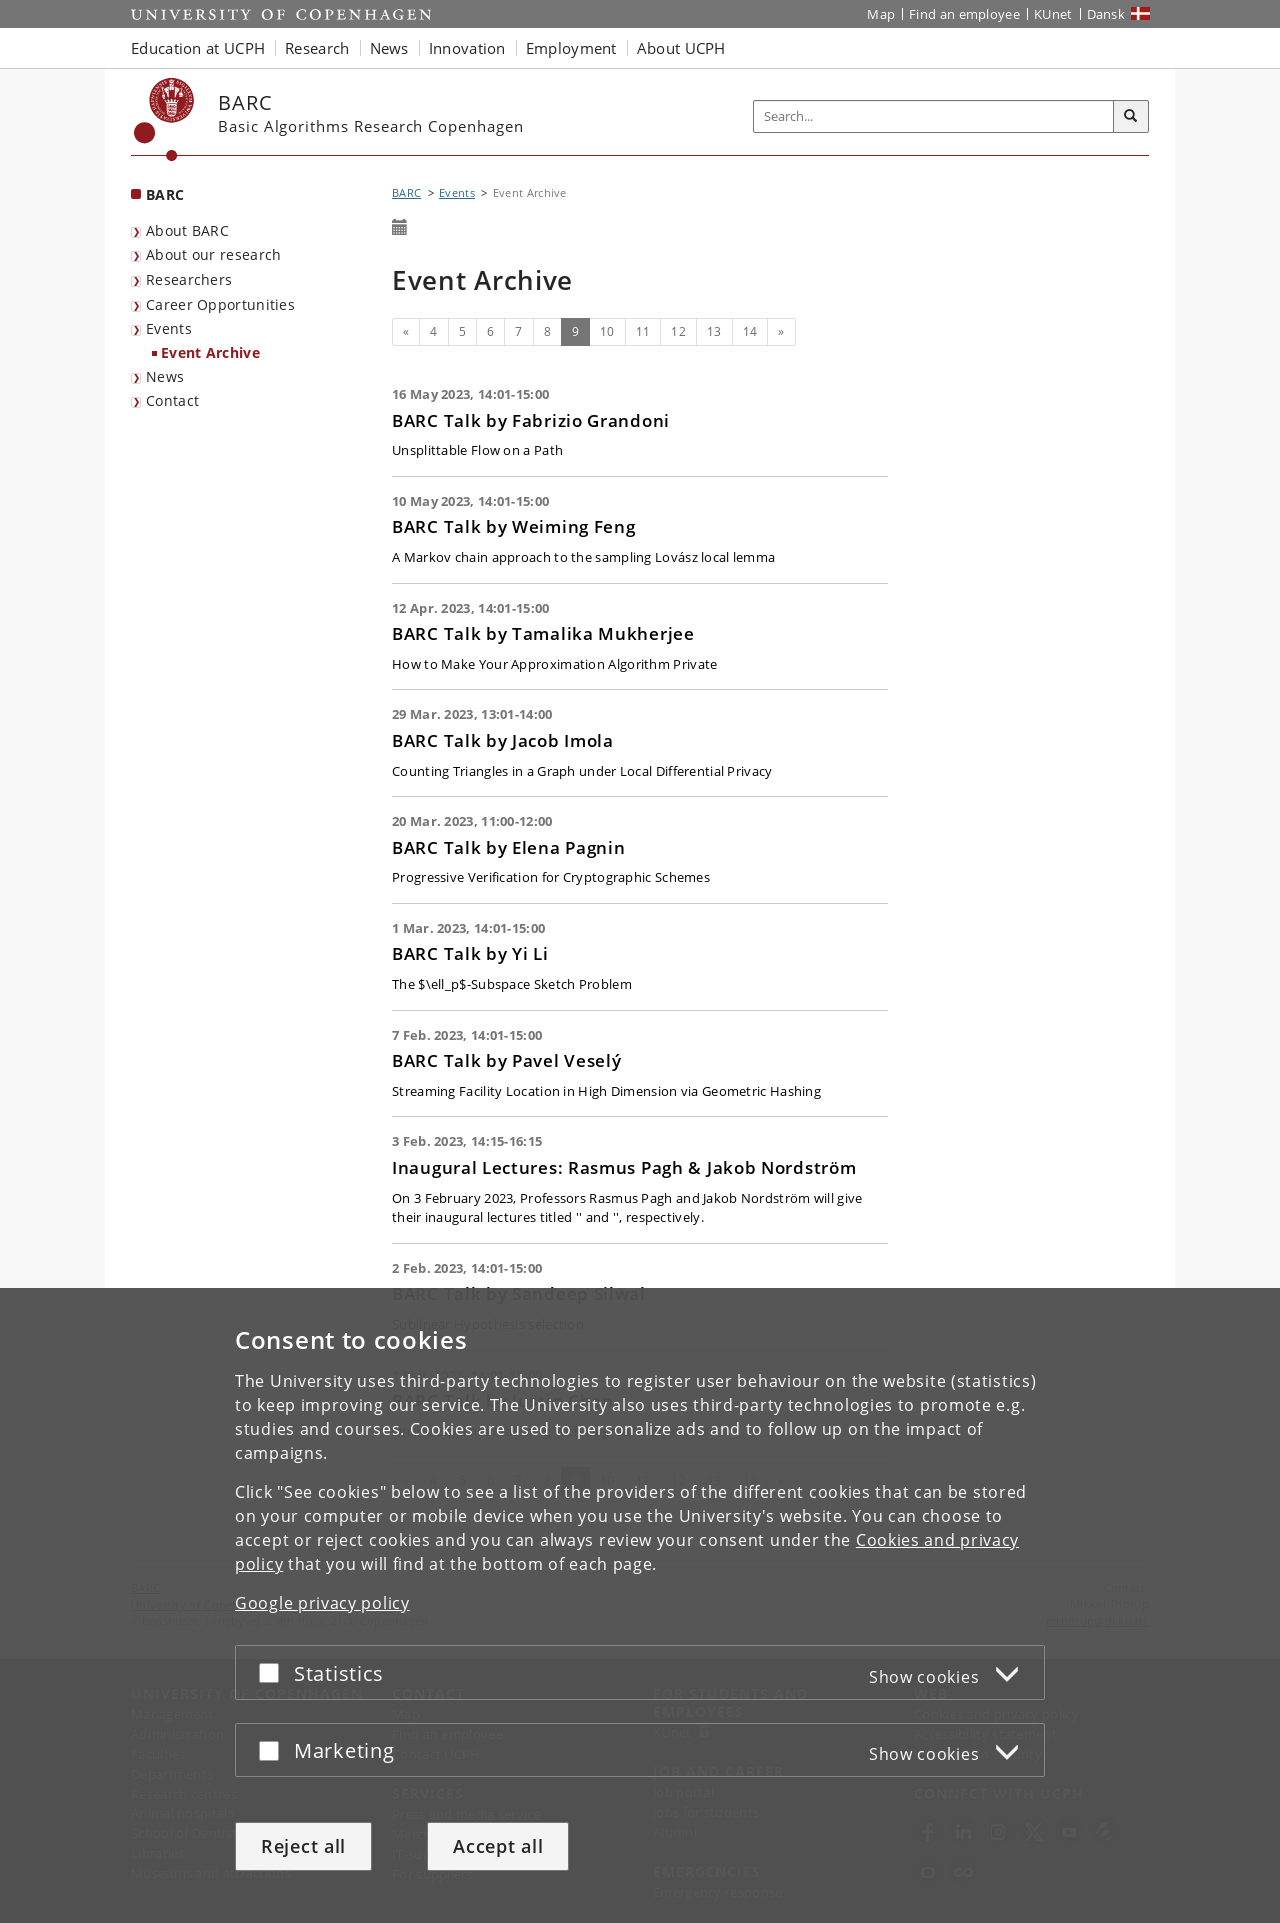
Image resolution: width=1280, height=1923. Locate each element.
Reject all (303, 1846)
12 (678, 331)
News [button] (389, 48)
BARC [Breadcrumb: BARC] (406, 192)
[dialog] (640, 1605)
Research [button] (317, 48)
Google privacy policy (322, 1603)
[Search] (1131, 117)
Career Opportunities (220, 304)
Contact (172, 400)
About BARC (187, 230)
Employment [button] (571, 48)
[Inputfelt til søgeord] (934, 116)
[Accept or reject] (274, 1672)
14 (750, 331)
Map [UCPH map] (881, 14)
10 (607, 331)
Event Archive (210, 352)
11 (643, 331)
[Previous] (406, 332)
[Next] (781, 332)
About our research (213, 254)
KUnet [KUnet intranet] (1053, 14)
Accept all (498, 1846)
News (165, 376)
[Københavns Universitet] (164, 119)
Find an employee (964, 14)
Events (169, 328)
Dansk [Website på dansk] (1106, 14)
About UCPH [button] (681, 48)
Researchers (189, 279)
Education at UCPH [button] (198, 48)
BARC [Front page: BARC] (165, 194)
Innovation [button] (467, 48)
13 (714, 331)
